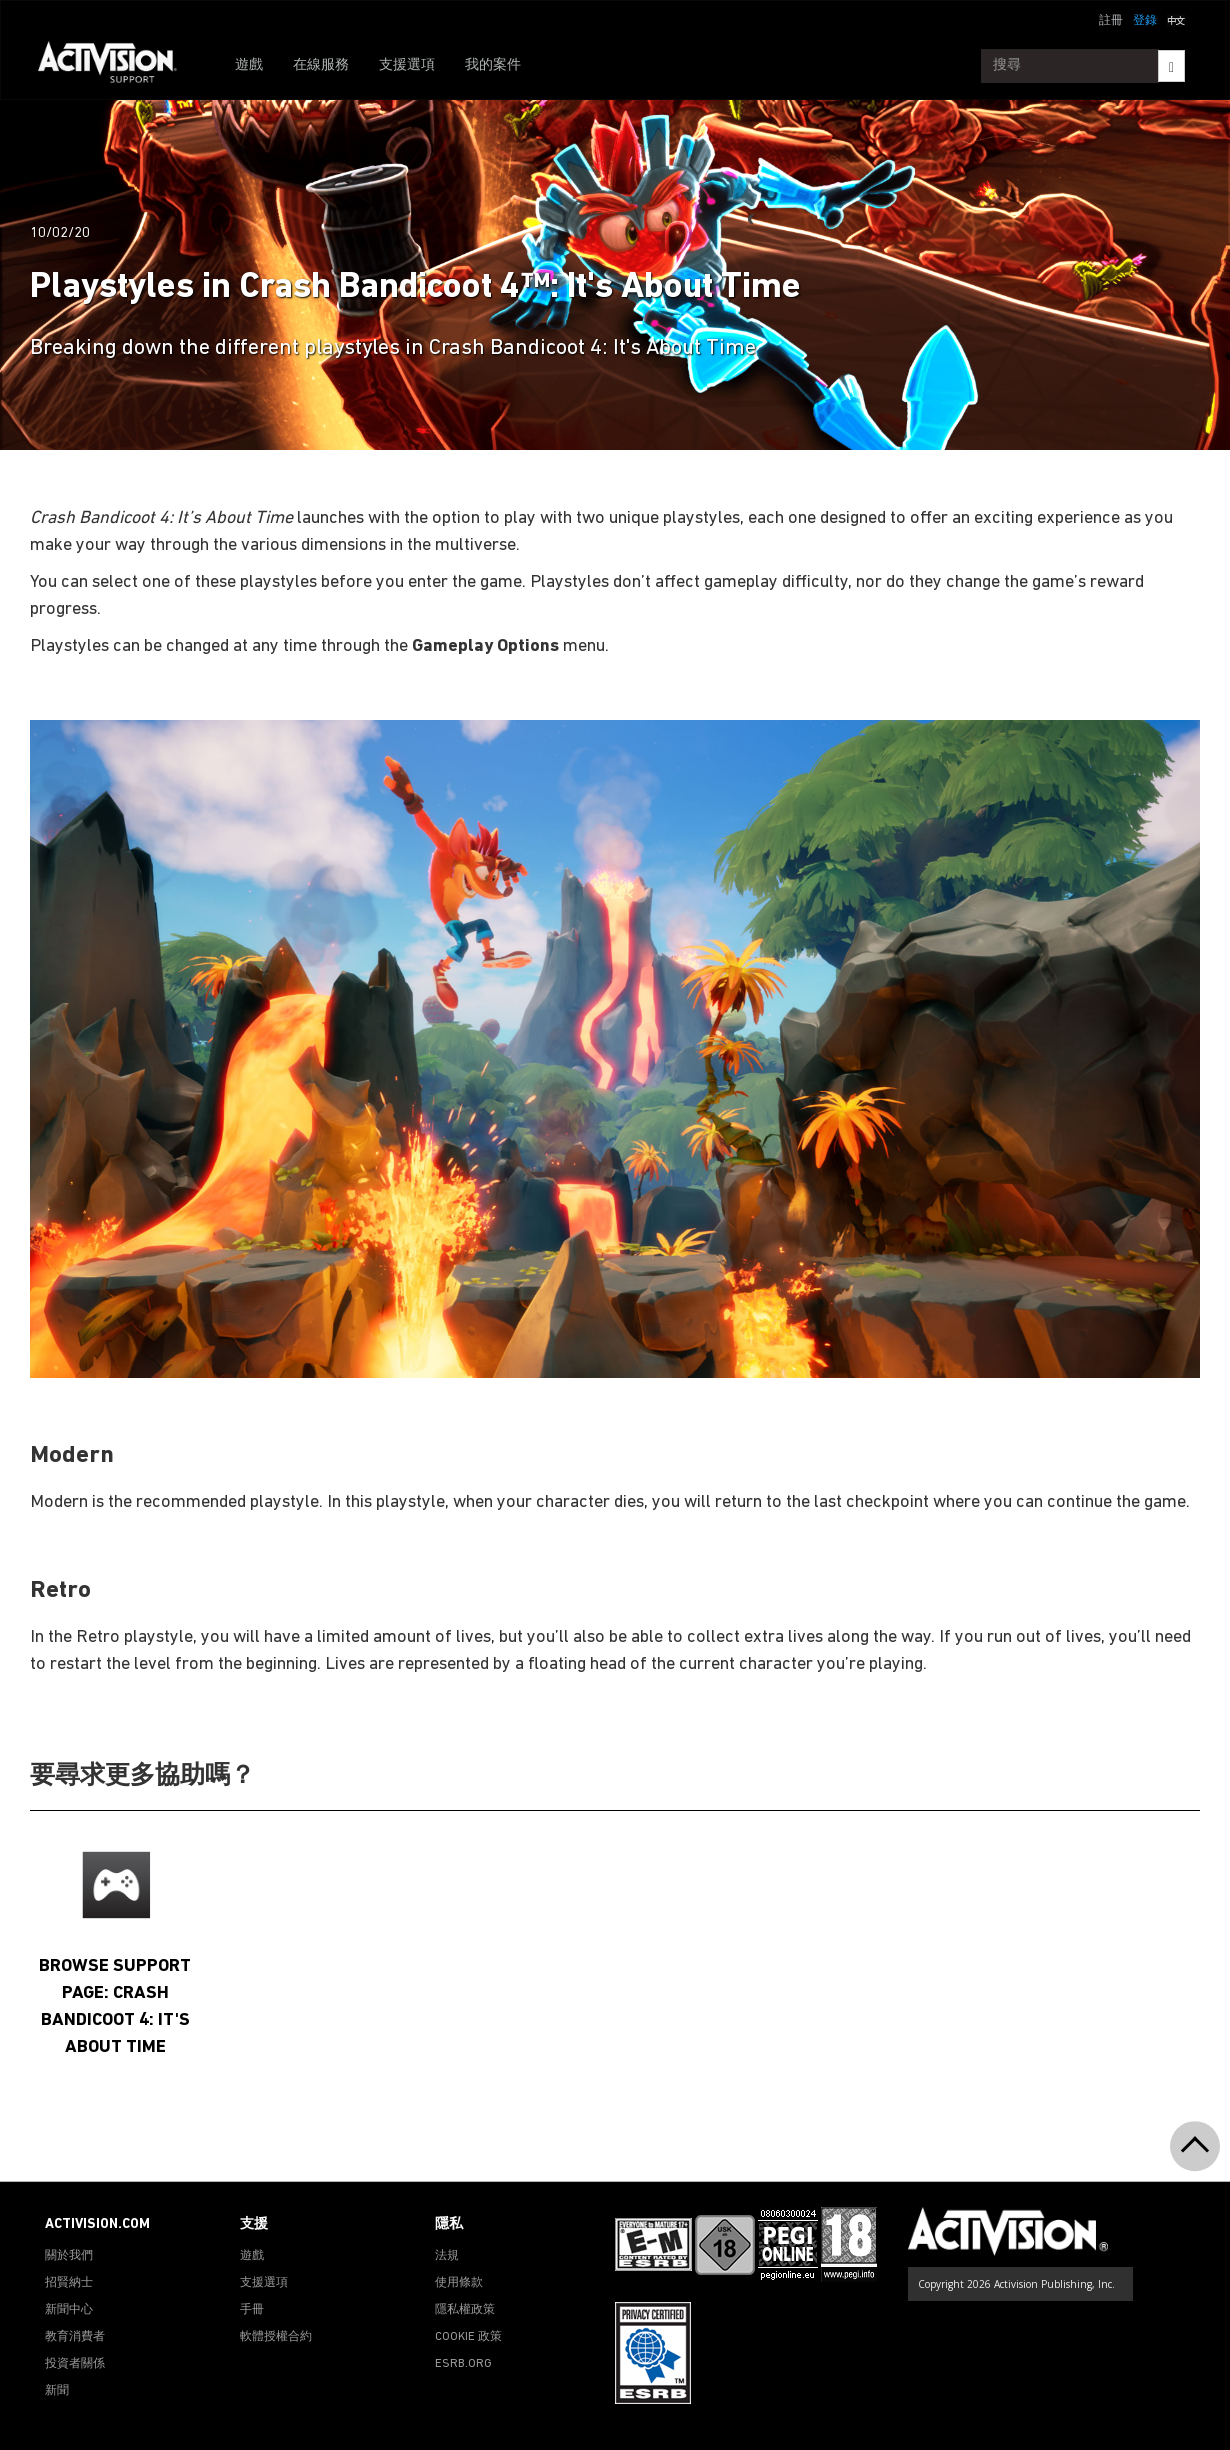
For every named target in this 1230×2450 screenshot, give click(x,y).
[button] (1176, 19)
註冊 (1111, 21)
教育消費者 (75, 2337)
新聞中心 (69, 2310)
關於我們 (69, 2256)
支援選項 (407, 65)
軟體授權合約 (276, 2337)
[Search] (1171, 66)
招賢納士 (69, 2283)
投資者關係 (75, 2364)
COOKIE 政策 (468, 2337)
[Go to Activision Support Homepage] (117, 66)
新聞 (57, 2391)
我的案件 (493, 65)
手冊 (252, 2310)
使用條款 (459, 2283)
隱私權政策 (465, 2310)
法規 (447, 2256)
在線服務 (321, 65)
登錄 (1145, 21)
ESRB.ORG (463, 2364)
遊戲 (249, 65)
